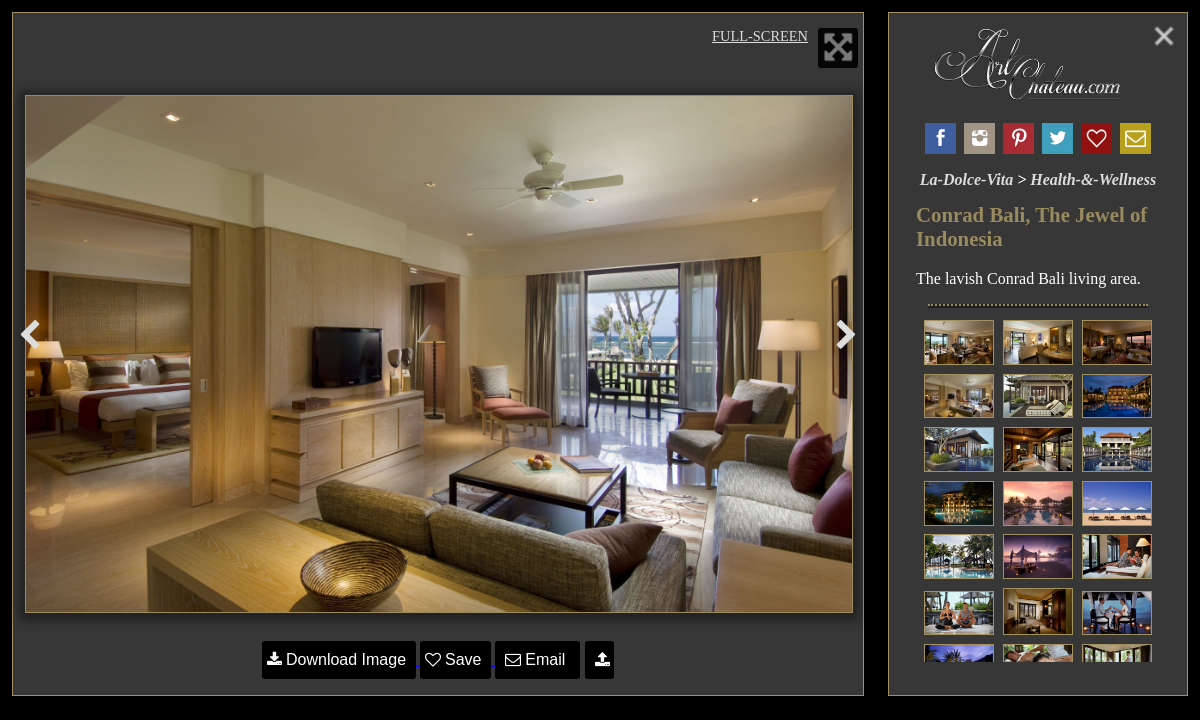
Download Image (339, 659)
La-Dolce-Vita (966, 179)
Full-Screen (760, 36)
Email (537, 659)
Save (455, 659)
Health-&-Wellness (1093, 179)
